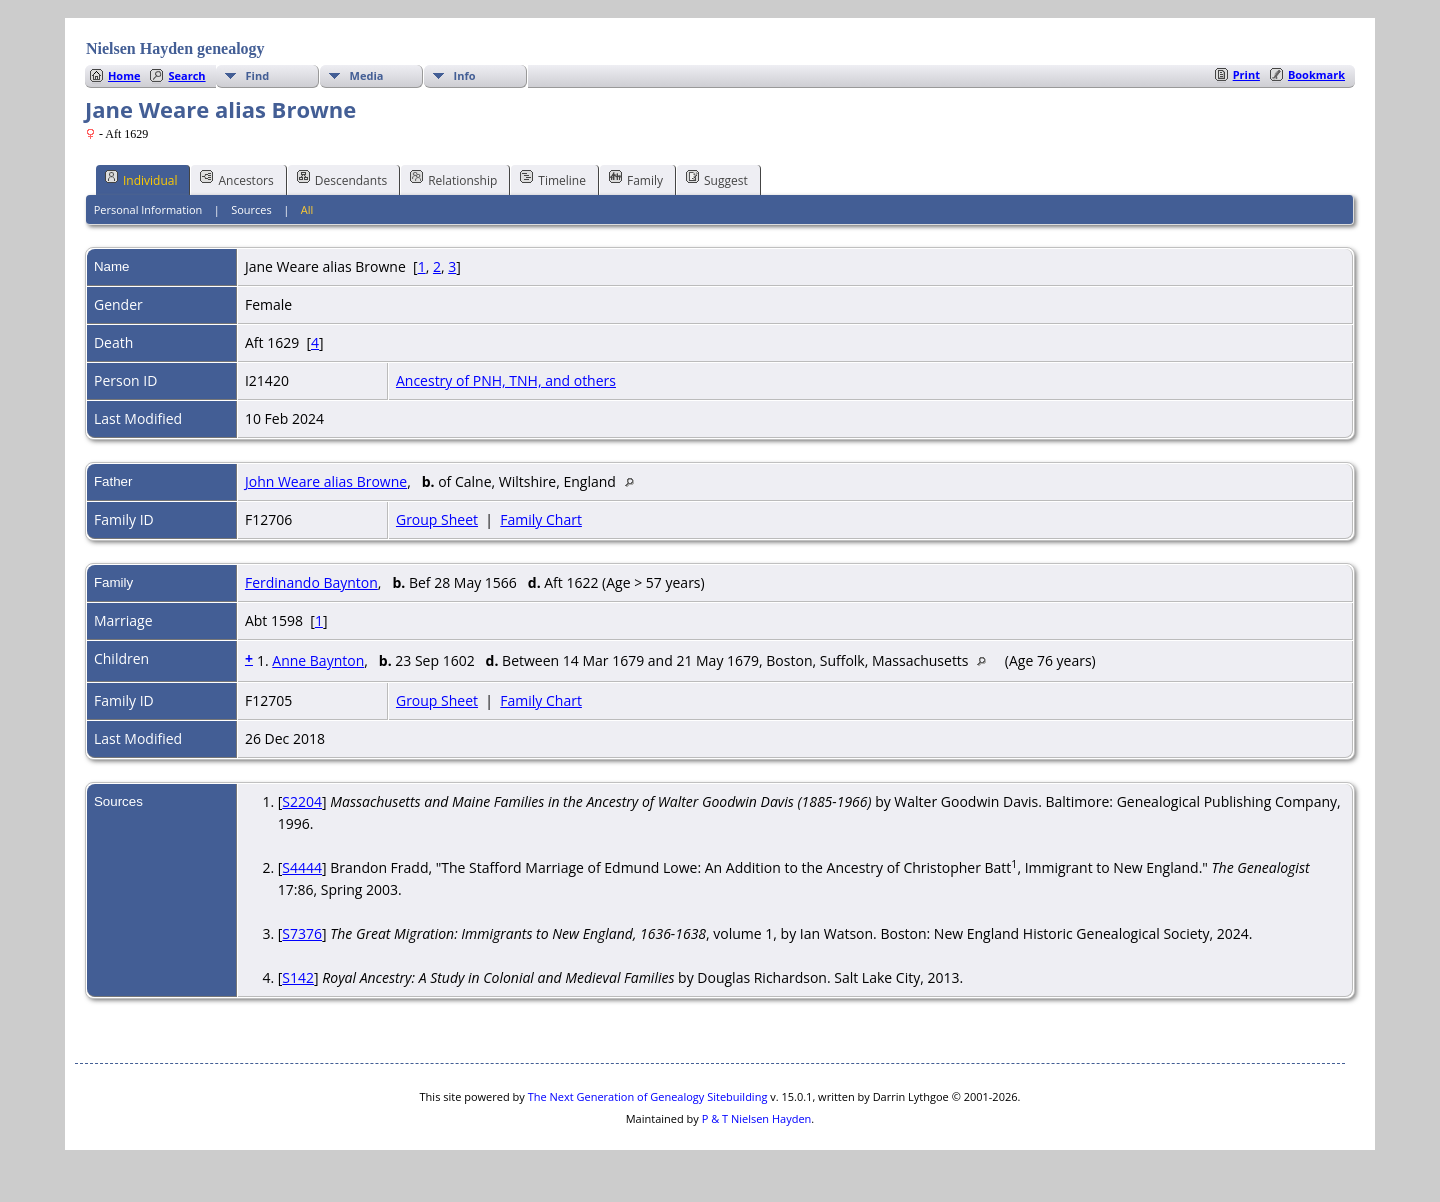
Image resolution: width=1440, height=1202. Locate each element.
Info (465, 75)
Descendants (342, 179)
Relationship (453, 179)
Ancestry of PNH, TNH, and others (506, 380)
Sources (251, 209)
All (307, 209)
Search (186, 75)
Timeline (553, 179)
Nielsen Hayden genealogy (175, 48)
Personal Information (148, 209)
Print (1246, 74)
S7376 (302, 933)
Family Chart (541, 519)
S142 (298, 977)
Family (636, 179)
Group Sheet (437, 519)
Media (367, 75)
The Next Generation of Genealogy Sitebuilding (648, 1096)
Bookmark (1316, 74)
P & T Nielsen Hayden (757, 1118)
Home (124, 75)
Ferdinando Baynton (311, 582)
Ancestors (236, 179)
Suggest (717, 179)
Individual (141, 179)
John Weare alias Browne (326, 481)
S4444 (302, 867)
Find (258, 75)
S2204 (302, 801)
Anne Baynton (318, 660)
